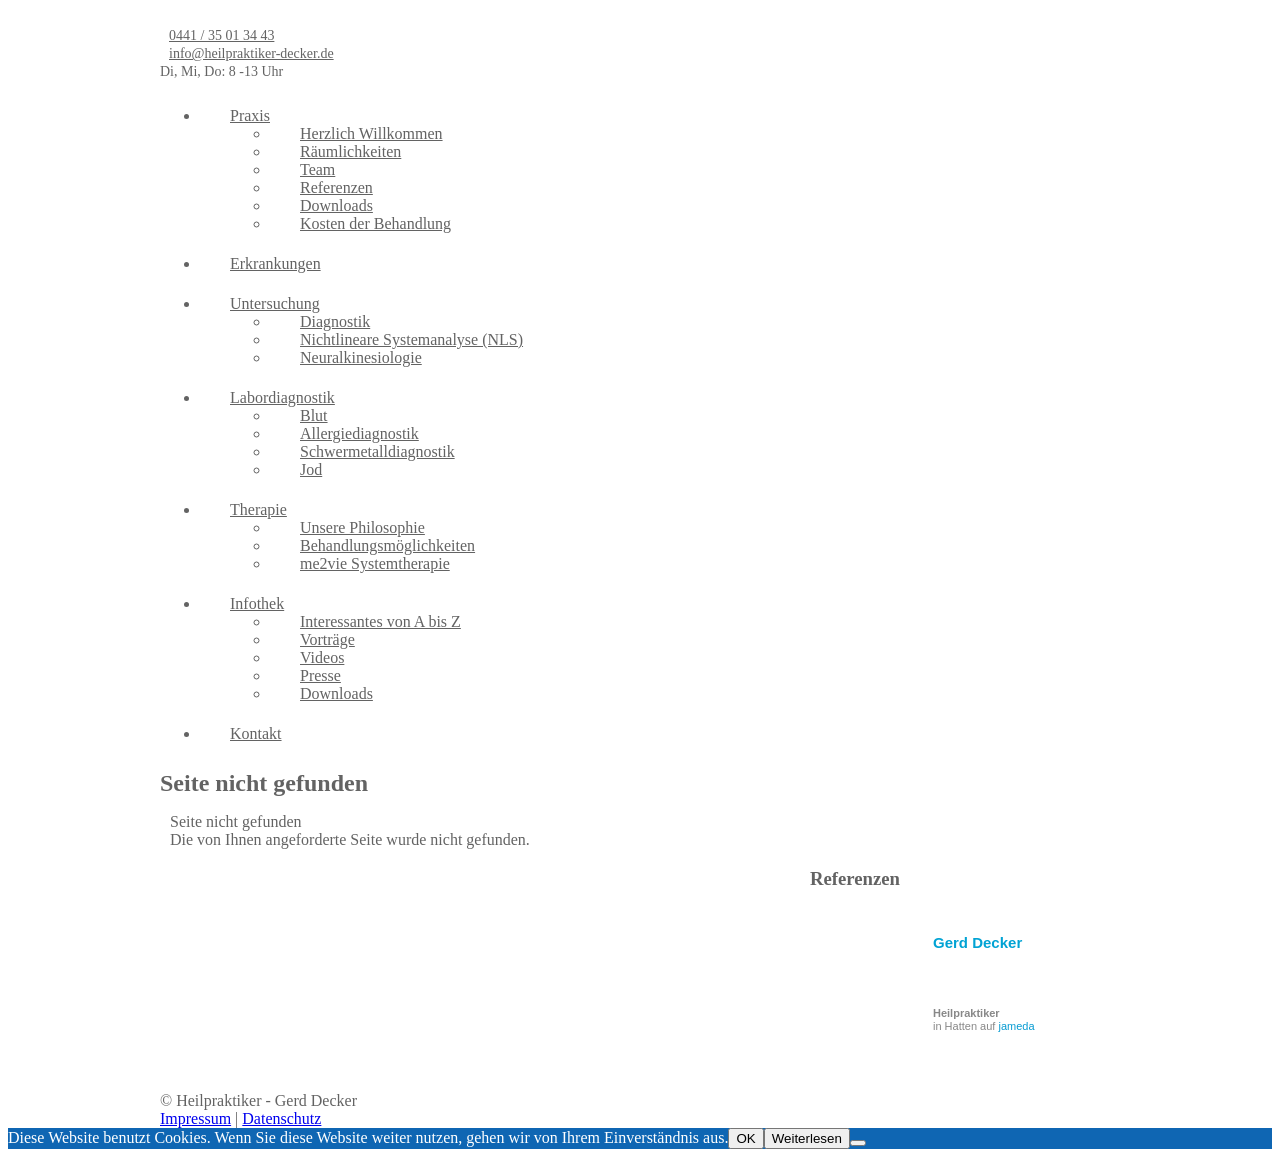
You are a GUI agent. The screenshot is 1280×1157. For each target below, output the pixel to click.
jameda (1016, 1026)
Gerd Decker (977, 942)
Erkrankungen (275, 263)
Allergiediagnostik (359, 433)
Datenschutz (281, 1118)
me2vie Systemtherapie (375, 563)
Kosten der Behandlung (375, 223)
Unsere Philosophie (362, 527)
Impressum (195, 1118)
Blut (314, 415)
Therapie (258, 509)
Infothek (257, 603)
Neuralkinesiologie (361, 357)
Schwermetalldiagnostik (377, 451)
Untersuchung (275, 303)
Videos (322, 657)
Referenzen (336, 187)
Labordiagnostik (282, 397)
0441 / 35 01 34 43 (221, 35)
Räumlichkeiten (350, 151)
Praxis (250, 115)
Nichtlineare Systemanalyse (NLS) (411, 339)
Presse (320, 675)
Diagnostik (335, 321)
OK (745, 1138)
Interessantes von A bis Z (380, 621)
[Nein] (858, 1143)
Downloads (336, 205)
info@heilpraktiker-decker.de (251, 53)
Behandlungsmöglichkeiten (387, 545)
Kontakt (256, 733)
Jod (311, 469)
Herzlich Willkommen (371, 133)
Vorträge (327, 639)
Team (317, 169)
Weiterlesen (807, 1138)
